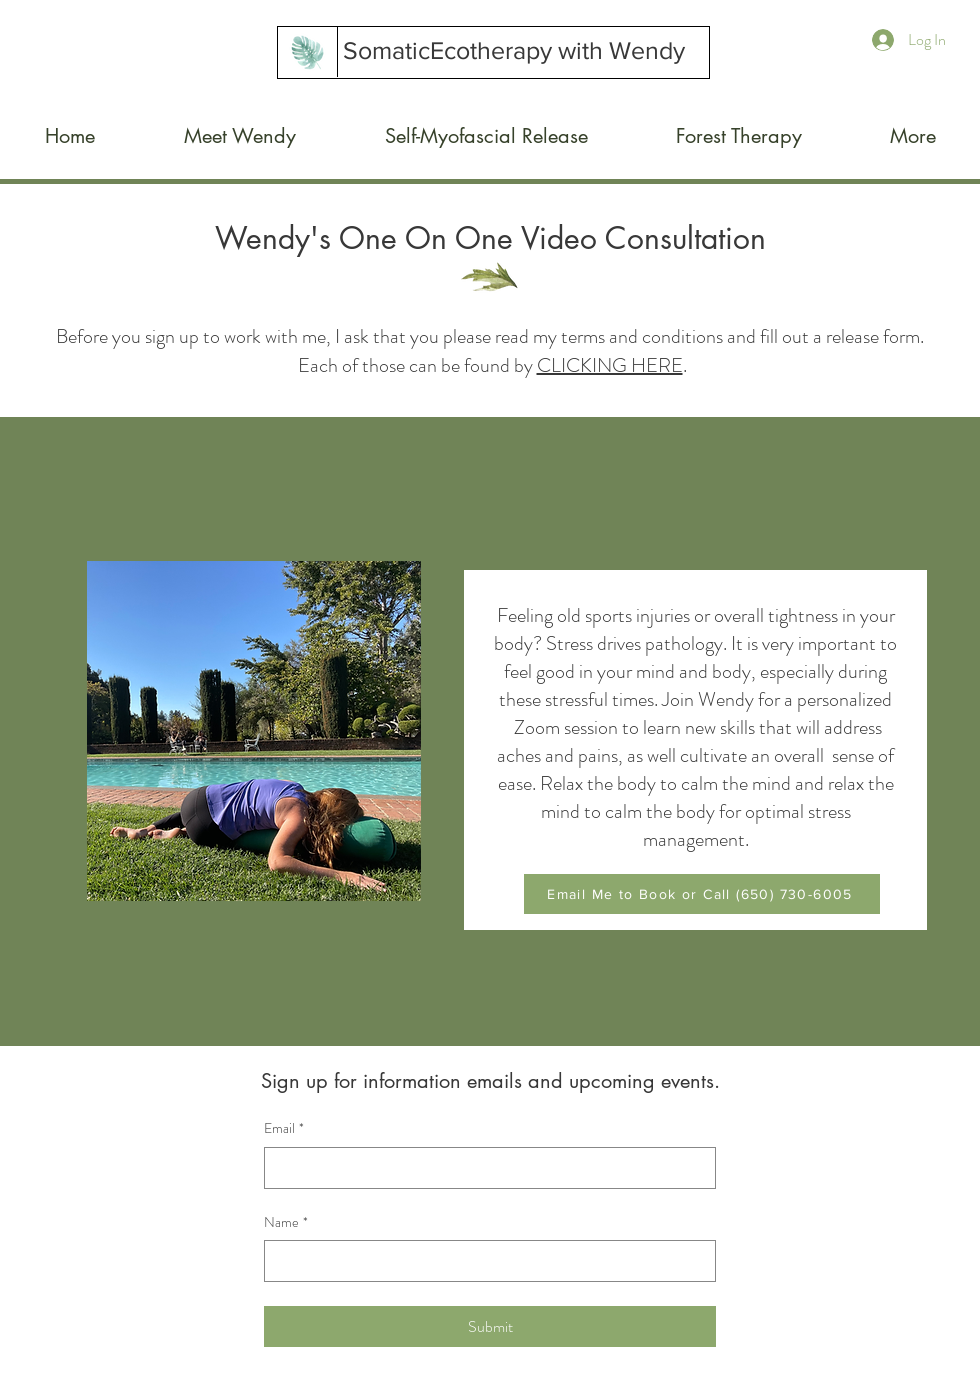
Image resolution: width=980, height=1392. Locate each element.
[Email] (484, 1168)
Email (284, 1129)
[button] (486, 136)
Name (286, 1223)
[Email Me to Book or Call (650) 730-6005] (702, 894)
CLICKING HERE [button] (610, 365)
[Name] (484, 1261)
